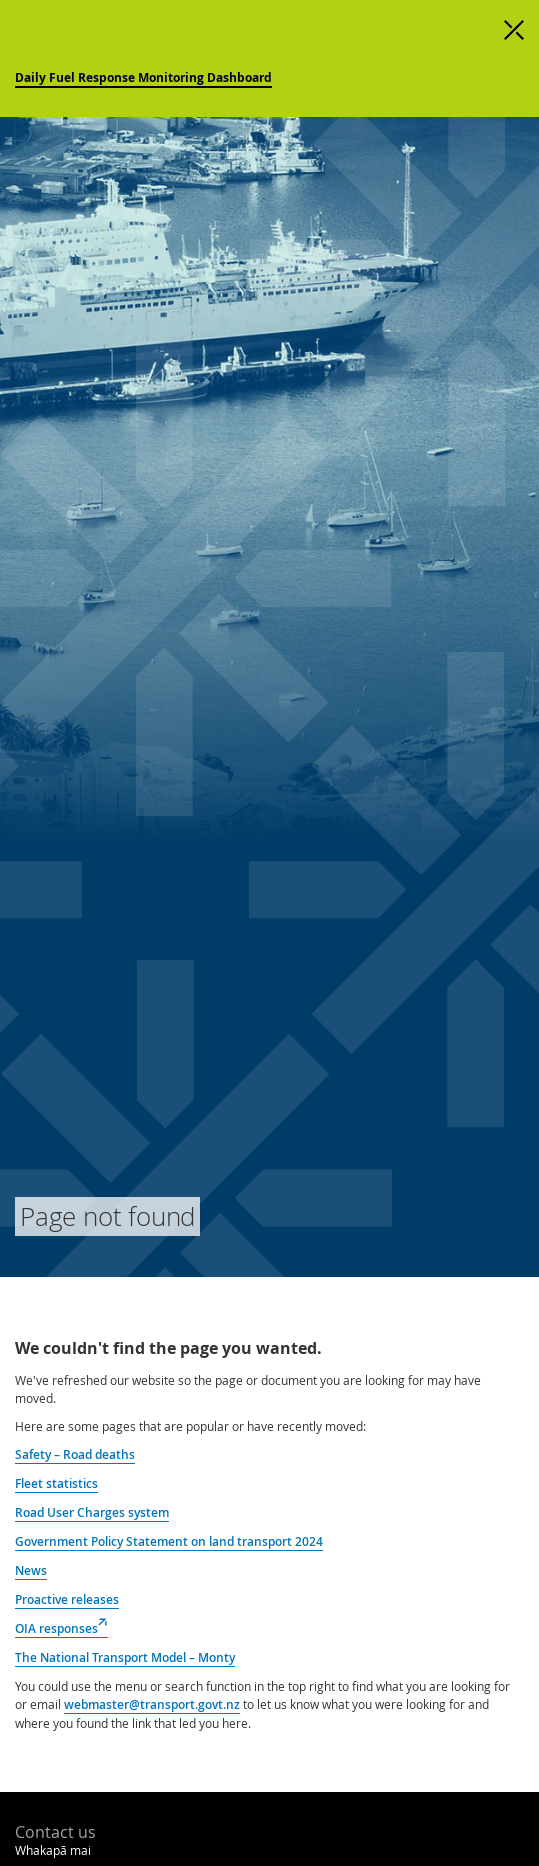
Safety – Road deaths (75, 1454)
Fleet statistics (56, 1483)
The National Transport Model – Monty (125, 1657)
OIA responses (61, 1629)
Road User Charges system (92, 1512)
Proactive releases (67, 1599)
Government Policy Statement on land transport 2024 (169, 1541)
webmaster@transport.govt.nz (152, 1704)
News (31, 1570)
